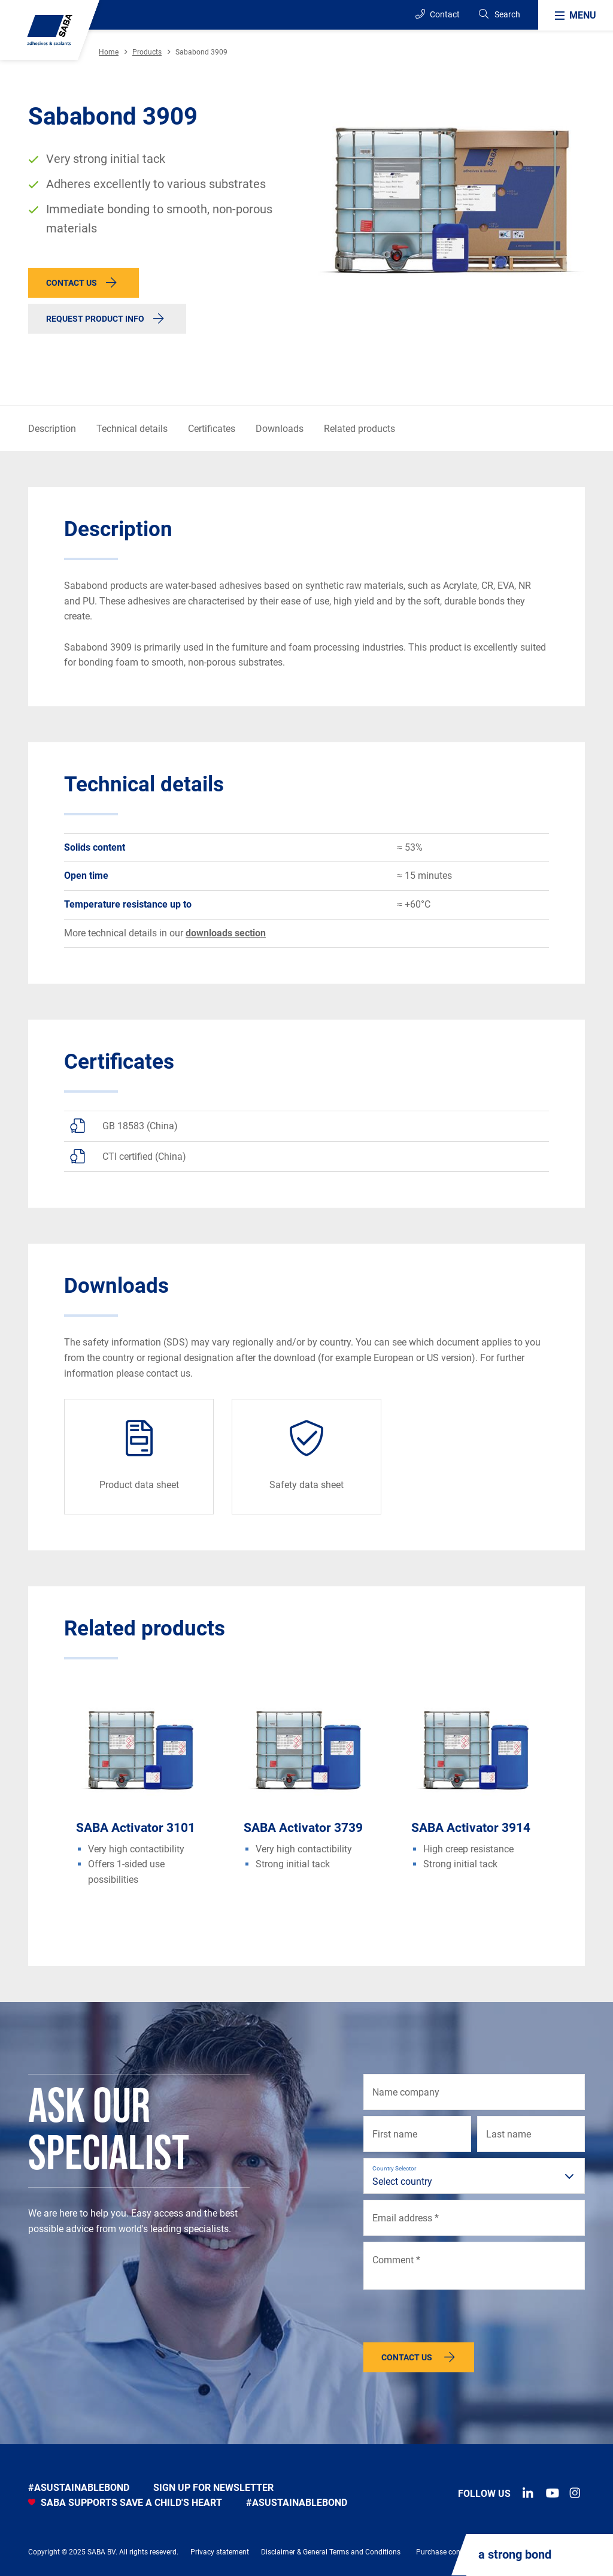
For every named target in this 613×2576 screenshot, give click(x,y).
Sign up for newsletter (213, 2487)
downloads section (226, 933)
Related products (359, 428)
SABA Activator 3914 (470, 1828)
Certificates (211, 428)
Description (52, 428)
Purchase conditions (449, 2552)
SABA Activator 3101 (135, 1828)
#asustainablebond (78, 2487)
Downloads (280, 428)
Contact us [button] (71, 283)
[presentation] (454, 2319)
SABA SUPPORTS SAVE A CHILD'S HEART (125, 2502)
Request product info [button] (95, 318)
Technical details (132, 428)
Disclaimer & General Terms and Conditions (330, 2552)
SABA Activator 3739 (303, 1828)
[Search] (499, 14)
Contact (437, 14)
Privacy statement (219, 2552)
